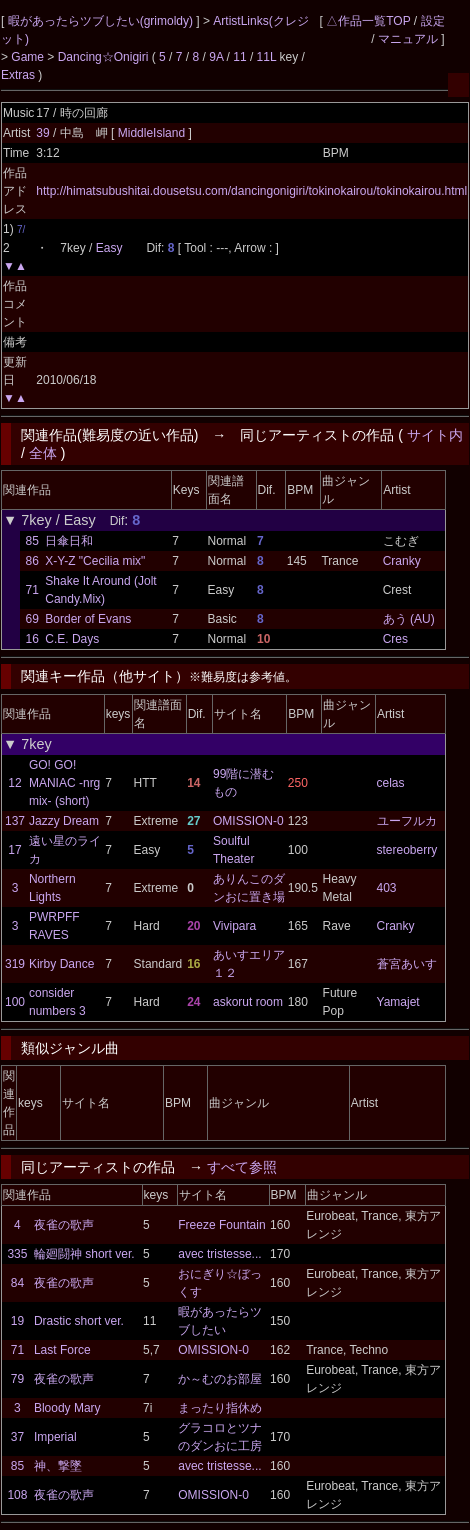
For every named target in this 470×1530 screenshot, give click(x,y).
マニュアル (408, 39)
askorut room (248, 1002)
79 (17, 1379)
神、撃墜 (58, 1466)
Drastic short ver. (79, 1321)
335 (17, 1254)
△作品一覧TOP (368, 21)
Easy (109, 248)
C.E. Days (72, 639)
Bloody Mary (67, 1408)
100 (15, 1002)
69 (32, 619)
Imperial (55, 1437)
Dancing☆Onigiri (105, 57)
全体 (43, 453)
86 (32, 561)
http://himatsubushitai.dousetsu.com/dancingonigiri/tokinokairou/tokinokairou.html (251, 191)
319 (15, 964)
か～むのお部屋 (220, 1379)
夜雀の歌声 (64, 1225)
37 (17, 1437)
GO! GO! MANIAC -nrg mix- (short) (64, 783)
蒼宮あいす (407, 964)
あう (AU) (409, 619)
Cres (395, 639)
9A (216, 57)
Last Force (62, 1350)
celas (391, 783)
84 (17, 1283)
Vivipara (234, 926)
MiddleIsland (153, 133)
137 (15, 821)
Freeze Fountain (221, 1225)
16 (32, 639)
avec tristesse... (219, 1254)
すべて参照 (242, 1167)
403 (387, 888)
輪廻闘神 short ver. (84, 1254)
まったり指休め (220, 1408)
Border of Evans (88, 619)
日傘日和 (69, 541)
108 (17, 1495)
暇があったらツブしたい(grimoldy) (102, 21)
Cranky (402, 561)
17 (14, 850)
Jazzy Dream (64, 821)
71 (32, 590)
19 (17, 1321)
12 (14, 783)
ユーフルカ (407, 821)
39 (42, 133)
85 (32, 541)
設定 (433, 21)
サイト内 (435, 435)
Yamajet (398, 1002)
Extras (18, 75)
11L (267, 57)
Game (29, 57)
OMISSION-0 (248, 821)
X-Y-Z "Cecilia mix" (95, 561)
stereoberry (407, 850)
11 (239, 57)
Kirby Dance (61, 964)
